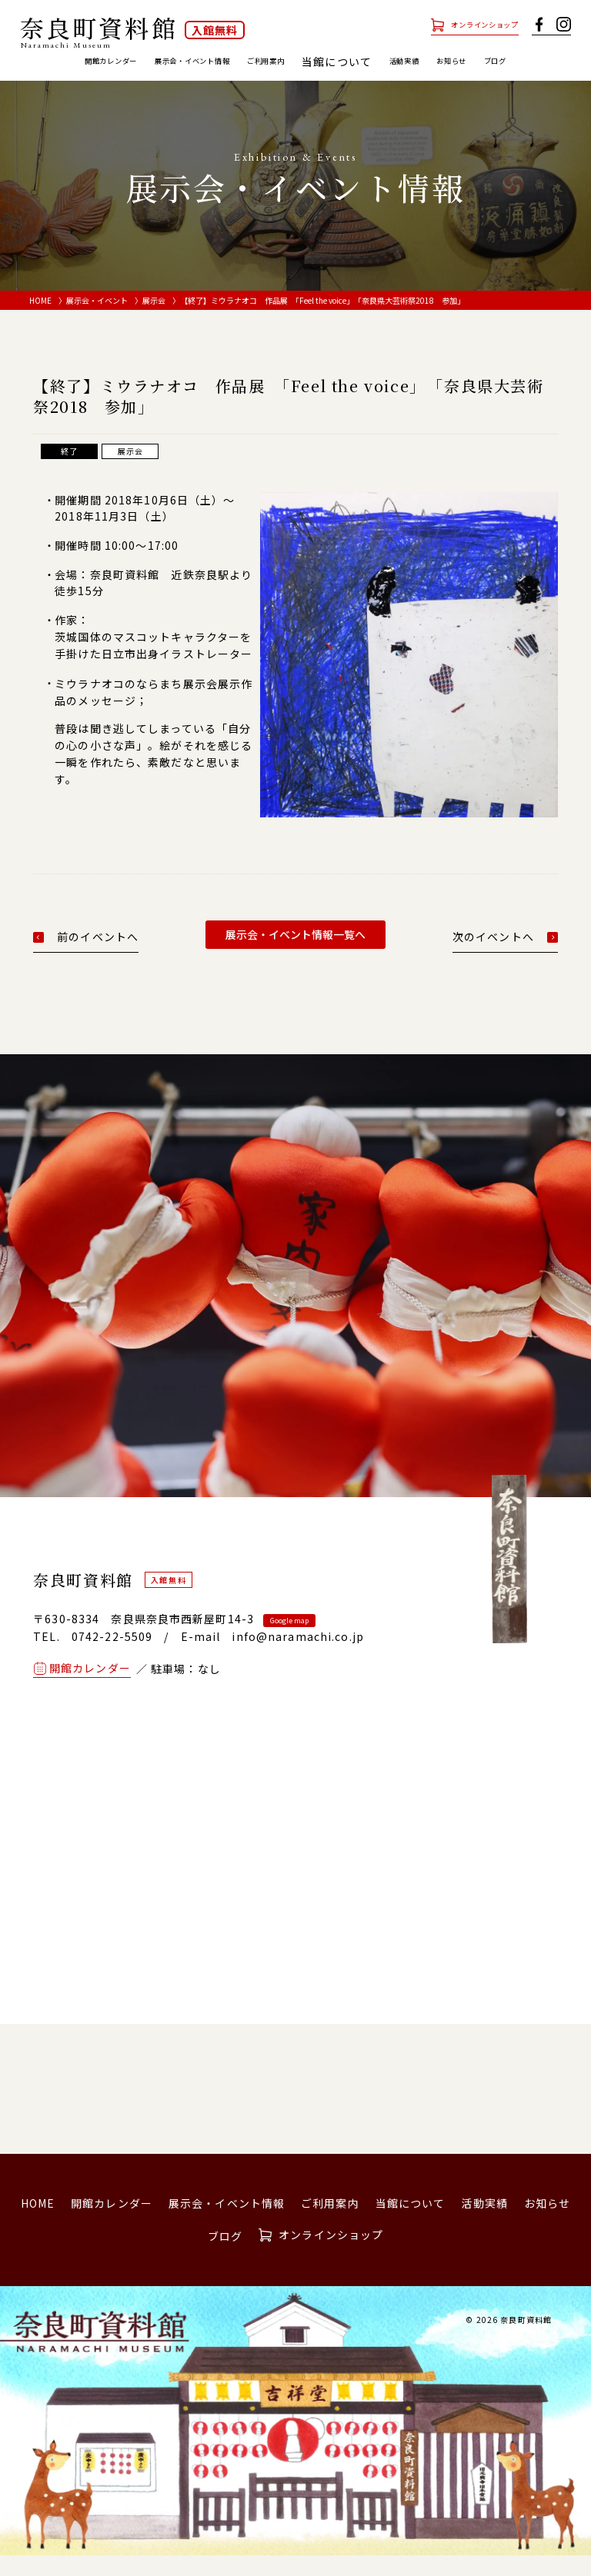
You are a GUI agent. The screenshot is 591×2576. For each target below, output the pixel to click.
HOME (40, 321)
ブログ (295, 82)
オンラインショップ (466, 24)
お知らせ (525, 61)
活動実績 (461, 61)
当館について (411, 2224)
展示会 (153, 321)
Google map (289, 1642)
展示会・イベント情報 (200, 61)
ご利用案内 (304, 61)
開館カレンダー (83, 61)
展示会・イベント (97, 321)
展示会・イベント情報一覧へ (295, 956)
